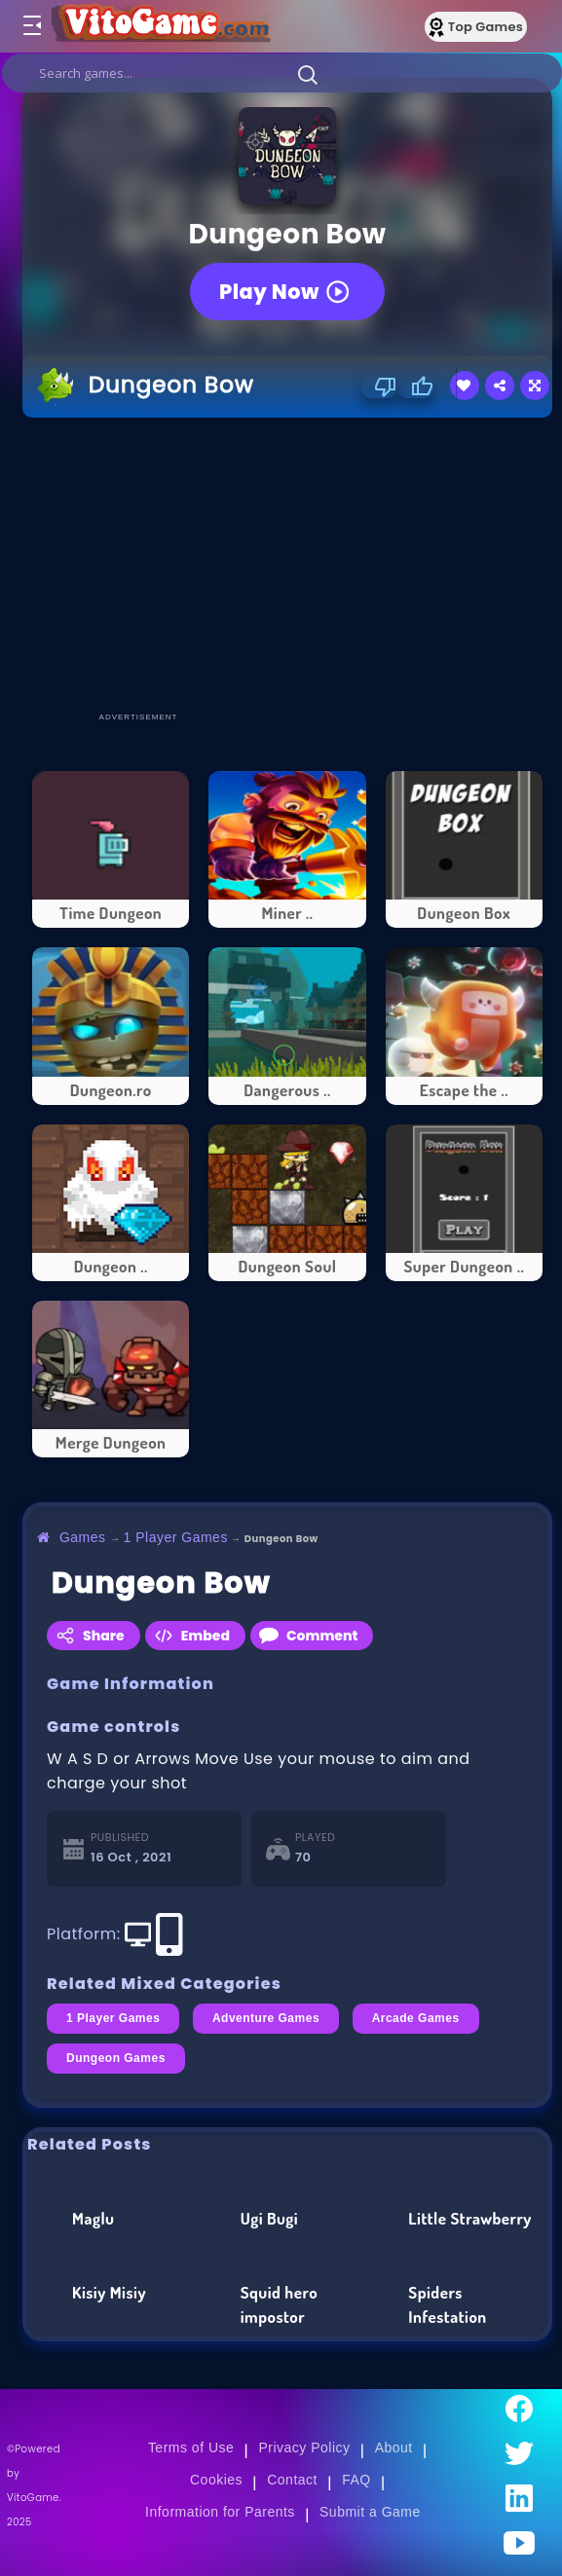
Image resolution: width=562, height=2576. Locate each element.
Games (83, 1537)
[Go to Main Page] (159, 26)
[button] (307, 74)
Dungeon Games (116, 2058)
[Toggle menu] (31, 26)
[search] (282, 73)
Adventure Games (265, 2018)
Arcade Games (416, 2018)
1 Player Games (176, 1537)
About (394, 2447)
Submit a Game (370, 2512)
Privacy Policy (304, 2447)
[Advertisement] (292, 563)
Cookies (216, 2479)
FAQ (356, 2479)
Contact (292, 2479)
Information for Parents (220, 2512)
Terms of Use (191, 2447)
